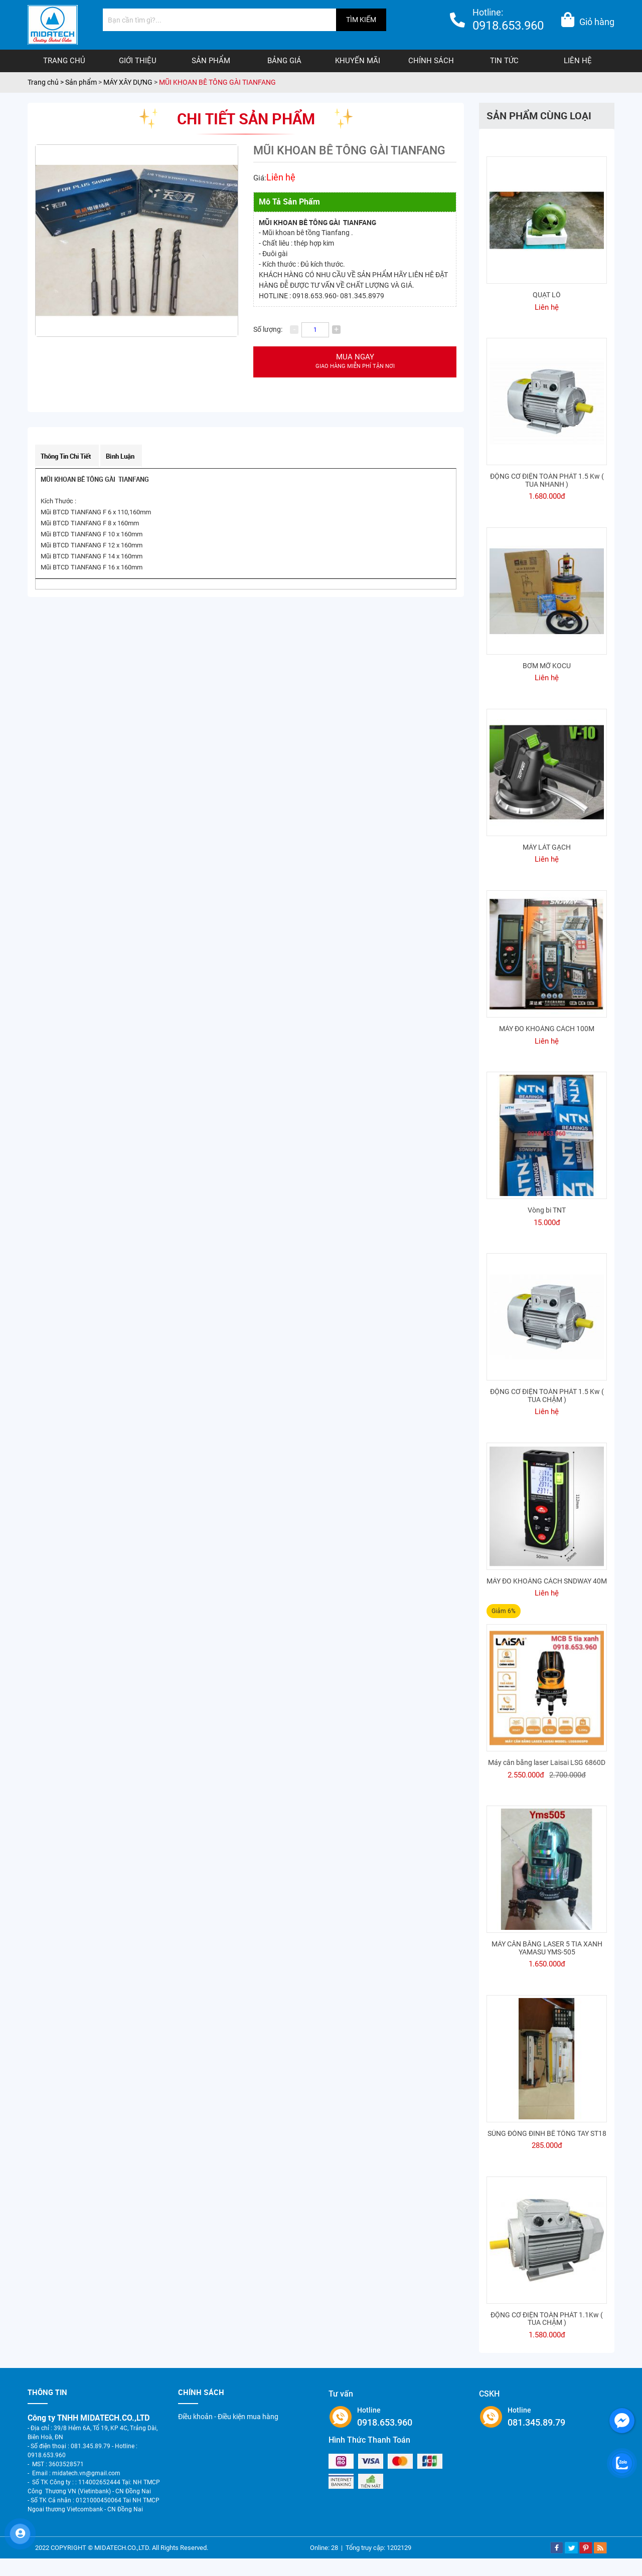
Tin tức (504, 60)
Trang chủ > (46, 82)
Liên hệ (578, 60)
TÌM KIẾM (361, 20)
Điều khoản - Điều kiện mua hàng (228, 2417)
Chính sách (431, 60)
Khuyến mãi (357, 60)
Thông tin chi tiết (66, 456)
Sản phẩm (211, 60)
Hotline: (508, 21)
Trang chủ (64, 60)
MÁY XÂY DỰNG (127, 82)
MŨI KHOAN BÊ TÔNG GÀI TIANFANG (217, 82)
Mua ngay (354, 361)
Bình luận (120, 456)
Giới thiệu (137, 60)
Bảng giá (284, 60)
